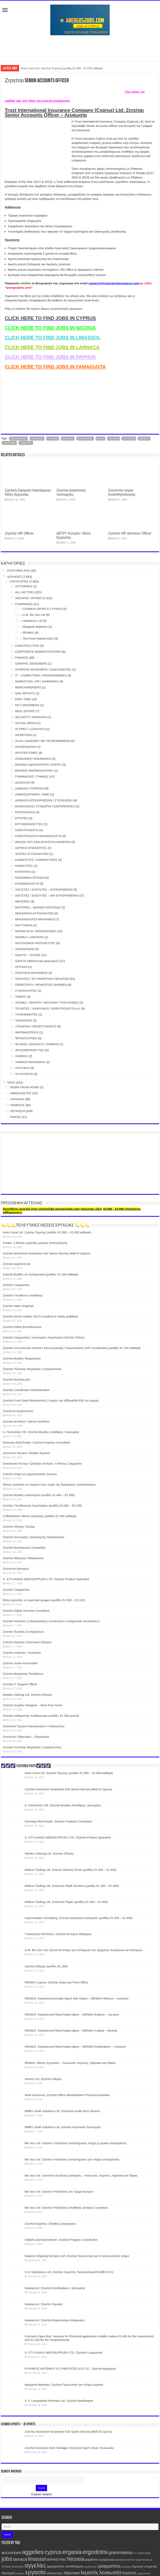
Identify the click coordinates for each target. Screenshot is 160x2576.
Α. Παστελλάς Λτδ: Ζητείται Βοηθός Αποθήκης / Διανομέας (41, 1432)
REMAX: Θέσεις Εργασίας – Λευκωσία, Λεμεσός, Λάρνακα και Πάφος (70, 2062)
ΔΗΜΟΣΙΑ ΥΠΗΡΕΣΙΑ (29, 788)
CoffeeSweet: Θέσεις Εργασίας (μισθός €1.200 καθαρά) (39, 1516)
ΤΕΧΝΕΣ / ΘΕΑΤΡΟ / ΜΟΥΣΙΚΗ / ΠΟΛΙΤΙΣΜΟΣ (47, 1002)
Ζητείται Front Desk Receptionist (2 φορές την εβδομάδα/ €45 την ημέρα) (51, 1400)
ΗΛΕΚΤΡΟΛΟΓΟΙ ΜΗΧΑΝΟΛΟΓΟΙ (38, 836)
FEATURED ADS (18, 570)
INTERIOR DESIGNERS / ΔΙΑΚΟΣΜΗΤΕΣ (43, 669)
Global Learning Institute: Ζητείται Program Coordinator (61, 2239)
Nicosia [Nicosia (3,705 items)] (75, 2559)
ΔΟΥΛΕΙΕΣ (14, 576)
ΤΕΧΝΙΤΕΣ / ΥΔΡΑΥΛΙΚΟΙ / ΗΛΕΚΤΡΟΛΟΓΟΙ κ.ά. (47, 1008)
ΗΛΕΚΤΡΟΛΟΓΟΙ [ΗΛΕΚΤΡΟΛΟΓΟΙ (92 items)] (144, 2560)
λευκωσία (9, 443)
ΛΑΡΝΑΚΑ (17, 1099)
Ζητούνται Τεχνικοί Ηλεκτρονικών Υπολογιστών (33, 1726)
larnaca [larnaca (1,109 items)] (20, 2559)
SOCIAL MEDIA (25, 723)
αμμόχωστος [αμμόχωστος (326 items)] (56, 2566)
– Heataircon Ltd (31, 620)
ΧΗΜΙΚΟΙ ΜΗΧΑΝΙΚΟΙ (30, 1062)
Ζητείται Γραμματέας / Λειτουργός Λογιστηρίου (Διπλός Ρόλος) (43, 1337)
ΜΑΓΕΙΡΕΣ (22, 901)
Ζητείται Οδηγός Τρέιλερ (19, 1526)
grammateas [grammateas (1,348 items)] (121, 2552)
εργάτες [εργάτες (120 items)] (20, 2573)
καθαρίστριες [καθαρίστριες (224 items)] (55, 2573)
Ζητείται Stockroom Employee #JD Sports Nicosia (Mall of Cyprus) (46, 1253)
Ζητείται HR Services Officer (129, 533)
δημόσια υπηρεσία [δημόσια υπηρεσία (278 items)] (144, 2566)
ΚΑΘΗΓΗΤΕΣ (24, 865)
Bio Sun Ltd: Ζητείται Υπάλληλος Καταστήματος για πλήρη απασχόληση (72, 2159)
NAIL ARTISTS (25, 693)
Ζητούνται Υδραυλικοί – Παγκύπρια (26, 1736)
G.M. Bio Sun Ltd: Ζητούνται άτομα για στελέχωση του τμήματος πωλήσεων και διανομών (84, 1950)
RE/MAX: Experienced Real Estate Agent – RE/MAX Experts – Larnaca (72, 2014)
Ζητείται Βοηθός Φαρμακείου (22, 1358)
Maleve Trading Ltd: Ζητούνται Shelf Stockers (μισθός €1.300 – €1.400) (72, 1885)
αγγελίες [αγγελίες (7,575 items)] (35, 2565)
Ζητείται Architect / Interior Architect (26, 1421)
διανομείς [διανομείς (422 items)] (9, 2573)
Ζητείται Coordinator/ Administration (26, 1390)
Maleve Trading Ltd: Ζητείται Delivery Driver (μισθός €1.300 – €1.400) (70, 1869)
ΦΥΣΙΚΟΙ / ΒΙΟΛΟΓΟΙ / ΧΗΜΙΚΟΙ (37, 1044)
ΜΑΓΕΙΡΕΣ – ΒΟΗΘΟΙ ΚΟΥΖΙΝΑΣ (38, 907)
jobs (101, 438)
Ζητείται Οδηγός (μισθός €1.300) (46, 1966)
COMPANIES (24, 604)
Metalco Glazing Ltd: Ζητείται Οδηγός (27, 1694)
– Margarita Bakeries (34, 626)
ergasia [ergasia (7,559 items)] (71, 2552)
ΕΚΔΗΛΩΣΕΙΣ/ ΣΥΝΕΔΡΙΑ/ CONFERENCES (45, 806)
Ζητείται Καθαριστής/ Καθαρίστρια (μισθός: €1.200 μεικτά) (41, 1715)
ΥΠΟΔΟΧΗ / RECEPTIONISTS (35, 1026)
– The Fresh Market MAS (36, 638)
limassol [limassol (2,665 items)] (37, 2559)
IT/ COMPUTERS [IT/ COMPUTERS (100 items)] (142, 2553)
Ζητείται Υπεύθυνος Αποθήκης (23, 1295)
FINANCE (21, 657)
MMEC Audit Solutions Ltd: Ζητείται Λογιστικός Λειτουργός (63, 2127)
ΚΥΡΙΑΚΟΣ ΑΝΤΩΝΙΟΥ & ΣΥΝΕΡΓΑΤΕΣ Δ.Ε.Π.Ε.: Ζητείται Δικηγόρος (70, 2368)
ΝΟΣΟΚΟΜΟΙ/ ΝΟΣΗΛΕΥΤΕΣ (35, 943)
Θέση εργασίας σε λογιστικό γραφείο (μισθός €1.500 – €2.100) (44, 1600)
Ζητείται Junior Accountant (20, 1663)
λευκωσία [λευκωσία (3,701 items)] (110, 2572)
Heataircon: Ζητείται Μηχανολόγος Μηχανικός (55, 2320)
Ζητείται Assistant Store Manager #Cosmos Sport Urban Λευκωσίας (69, 2448)
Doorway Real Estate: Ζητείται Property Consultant (36, 1442)
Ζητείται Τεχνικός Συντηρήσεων (23, 1631)
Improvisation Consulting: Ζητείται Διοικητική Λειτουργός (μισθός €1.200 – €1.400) (78, 1918)
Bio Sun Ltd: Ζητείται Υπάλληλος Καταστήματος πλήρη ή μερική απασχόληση (75, 2143)
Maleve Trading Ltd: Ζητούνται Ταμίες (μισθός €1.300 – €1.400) (66, 1902)
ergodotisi (85, 438)
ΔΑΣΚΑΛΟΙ (22, 782)
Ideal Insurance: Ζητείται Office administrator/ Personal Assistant (67, 2095)
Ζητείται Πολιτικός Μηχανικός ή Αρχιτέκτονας (32, 1369)
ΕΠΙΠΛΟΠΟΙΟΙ (25, 812)
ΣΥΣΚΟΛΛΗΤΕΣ (26, 990)
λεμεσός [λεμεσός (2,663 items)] (89, 2572)
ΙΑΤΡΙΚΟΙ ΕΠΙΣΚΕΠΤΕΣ (31, 848)
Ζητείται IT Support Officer (20, 1684)
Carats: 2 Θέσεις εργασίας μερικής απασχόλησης (35, 1242)
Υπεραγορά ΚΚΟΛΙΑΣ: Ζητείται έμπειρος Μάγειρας (58, 1934)
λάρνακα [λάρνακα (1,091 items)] (72, 2572)
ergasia (68, 438)
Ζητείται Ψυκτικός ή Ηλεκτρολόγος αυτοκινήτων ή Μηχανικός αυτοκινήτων (51, 1621)
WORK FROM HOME (24, 1087)
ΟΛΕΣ (11, 1082)
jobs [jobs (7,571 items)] (7, 2558)
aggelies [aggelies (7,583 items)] (33, 2552)
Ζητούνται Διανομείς (16, 1568)
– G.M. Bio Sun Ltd (32, 614)
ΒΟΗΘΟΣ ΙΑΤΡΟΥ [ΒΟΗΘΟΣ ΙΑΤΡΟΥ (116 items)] (125, 2560)
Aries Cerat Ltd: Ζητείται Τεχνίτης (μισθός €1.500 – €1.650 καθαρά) (62, 68)
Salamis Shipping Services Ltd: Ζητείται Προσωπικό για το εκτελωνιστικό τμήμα (77, 2256)
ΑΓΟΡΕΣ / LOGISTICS (30, 729)
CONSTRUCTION (27, 645)
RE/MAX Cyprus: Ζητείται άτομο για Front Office (56, 1982)
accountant (18, 438)
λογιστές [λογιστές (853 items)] (129, 2573)
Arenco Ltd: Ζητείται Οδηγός (43, 2079)
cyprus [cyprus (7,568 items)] (53, 2552)
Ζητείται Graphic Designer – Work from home (32, 1705)
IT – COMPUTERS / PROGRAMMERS (41, 675)
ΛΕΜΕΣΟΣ (17, 1105)
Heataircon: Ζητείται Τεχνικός (44, 2304)
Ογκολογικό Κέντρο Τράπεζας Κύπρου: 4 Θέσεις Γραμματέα (42, 1463)
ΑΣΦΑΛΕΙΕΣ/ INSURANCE (33, 758)
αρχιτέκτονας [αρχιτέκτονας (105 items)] (90, 2566)
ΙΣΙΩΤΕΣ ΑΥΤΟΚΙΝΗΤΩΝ (31, 853)
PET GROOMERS (27, 705)
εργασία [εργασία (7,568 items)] (35, 2572)
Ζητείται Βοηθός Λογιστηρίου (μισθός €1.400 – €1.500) (39, 1495)
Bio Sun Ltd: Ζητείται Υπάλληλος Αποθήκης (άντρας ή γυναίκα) (66, 2207)
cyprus (53, 438)
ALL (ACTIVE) (24, 592)
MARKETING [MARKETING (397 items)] (56, 2560)
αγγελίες (129, 438)
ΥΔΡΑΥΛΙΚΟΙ (23, 1020)
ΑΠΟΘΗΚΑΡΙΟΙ (25, 746)
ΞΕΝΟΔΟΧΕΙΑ (24, 949)
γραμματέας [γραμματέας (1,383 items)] (109, 2566)
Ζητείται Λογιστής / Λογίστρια (22, 1652)
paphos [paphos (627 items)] (91, 2559)
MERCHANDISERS (28, 687)
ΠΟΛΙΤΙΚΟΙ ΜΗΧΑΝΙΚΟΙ (31, 972)
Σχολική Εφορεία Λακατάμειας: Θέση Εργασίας (28, 492)
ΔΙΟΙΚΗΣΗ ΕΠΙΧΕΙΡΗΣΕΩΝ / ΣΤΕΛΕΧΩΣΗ (44, 800)
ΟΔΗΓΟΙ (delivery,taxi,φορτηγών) (37, 961)
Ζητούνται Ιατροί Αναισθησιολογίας (122, 492)
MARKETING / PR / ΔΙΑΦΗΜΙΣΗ (36, 681)
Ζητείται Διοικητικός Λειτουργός (71, 492)
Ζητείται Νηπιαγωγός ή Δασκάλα (24, 1547)
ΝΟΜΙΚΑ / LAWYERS (29, 937)
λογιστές (26, 443)
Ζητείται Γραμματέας (16, 1285)
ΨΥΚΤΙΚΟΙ (22, 1068)
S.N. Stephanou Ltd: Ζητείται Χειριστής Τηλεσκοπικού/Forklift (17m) (69, 2272)
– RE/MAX (27, 632)
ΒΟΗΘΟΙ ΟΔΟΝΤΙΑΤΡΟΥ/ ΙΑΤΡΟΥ (38, 764)
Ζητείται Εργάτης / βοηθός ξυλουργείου (50, 2223)
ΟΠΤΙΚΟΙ (21, 967)
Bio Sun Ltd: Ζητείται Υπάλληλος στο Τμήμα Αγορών (59, 2191)
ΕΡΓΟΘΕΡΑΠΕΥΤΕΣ (29, 824)
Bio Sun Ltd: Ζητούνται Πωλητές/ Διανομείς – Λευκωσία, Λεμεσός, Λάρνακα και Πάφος (81, 2175)
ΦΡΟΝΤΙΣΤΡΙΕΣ (26, 1038)
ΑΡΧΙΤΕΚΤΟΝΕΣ (26, 752)
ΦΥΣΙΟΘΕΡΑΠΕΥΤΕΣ (29, 1050)
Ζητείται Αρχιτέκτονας (17, 1263)
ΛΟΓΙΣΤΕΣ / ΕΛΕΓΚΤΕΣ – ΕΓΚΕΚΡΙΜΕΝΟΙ (44, 889)
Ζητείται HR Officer (19, 533)
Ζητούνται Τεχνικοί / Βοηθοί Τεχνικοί (26, 1453)
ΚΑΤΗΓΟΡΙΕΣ (19, 581)
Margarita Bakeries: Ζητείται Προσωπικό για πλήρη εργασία (64, 2384)
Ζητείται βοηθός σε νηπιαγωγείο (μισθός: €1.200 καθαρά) (40, 1274)
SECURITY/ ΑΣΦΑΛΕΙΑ (31, 717)
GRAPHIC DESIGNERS (31, 663)
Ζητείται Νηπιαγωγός (16, 1379)
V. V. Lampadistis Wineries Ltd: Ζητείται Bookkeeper (59, 2400)
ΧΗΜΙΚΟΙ (21, 1056)
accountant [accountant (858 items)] (11, 2552)
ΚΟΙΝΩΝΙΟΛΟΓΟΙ (27, 883)
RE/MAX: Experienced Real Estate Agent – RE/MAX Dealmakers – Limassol (75, 2046)
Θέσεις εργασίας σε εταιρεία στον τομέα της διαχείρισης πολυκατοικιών (49, 1484)
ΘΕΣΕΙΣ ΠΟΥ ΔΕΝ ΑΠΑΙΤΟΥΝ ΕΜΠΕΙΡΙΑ (43, 842)
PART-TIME (23, 699)
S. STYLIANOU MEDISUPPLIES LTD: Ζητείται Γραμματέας (64, 2352)
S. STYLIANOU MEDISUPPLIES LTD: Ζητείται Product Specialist (46, 1579)
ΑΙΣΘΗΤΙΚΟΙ (23, 735)
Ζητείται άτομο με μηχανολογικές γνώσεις (30, 1474)
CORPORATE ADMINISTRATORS (38, 651)
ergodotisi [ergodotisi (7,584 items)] (95, 2552)
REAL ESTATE (25, 711)
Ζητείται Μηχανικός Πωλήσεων (23, 1673)
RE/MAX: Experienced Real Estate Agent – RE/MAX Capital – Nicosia (71, 2030)
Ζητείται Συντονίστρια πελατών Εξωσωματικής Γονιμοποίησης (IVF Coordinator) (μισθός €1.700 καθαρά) (72, 1348)
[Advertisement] (80, 48)
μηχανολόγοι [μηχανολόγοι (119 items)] (144, 2573)
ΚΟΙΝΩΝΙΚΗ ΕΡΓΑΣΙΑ (29, 877)
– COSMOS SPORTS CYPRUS (41, 608)
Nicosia (113, 438)
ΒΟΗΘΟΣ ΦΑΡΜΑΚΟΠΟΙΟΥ (34, 770)
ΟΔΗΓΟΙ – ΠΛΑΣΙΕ (27, 955)
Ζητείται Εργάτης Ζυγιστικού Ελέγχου (27, 1642)
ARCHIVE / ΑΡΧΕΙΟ (28, 598)
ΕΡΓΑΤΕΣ (21, 818)
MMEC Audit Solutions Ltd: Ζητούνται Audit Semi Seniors (62, 2111)
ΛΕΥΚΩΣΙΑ (17, 1111)
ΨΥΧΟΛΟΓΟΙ (24, 1074)
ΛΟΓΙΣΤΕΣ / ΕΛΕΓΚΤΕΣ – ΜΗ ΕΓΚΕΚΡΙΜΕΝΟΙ (46, 895)
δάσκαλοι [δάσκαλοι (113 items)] (126, 2566)
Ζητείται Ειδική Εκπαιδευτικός (22, 1327)
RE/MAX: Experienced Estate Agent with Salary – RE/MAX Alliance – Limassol (76, 1998)
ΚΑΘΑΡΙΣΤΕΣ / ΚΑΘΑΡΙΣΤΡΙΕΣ (36, 859)
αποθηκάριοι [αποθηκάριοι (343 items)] (74, 2566)
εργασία (144, 438)
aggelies (37, 438)
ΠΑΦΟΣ (15, 1117)
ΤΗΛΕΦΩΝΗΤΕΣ (26, 1014)
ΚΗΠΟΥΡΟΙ (23, 871)
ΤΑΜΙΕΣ (20, 996)
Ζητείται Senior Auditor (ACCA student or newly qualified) (40, 1316)
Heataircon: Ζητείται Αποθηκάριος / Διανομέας (55, 2288)
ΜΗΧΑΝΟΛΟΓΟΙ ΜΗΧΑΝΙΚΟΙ (35, 919)
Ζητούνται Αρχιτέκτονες (18, 1411)
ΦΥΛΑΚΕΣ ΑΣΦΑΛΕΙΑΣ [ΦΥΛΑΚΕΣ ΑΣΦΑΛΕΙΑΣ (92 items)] (13, 2566)
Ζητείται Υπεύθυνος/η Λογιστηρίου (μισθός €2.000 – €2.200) (42, 1505)
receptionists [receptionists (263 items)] (106, 2559)
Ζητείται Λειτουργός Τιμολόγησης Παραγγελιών (33, 1537)
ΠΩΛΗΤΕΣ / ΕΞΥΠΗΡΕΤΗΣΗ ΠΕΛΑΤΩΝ (42, 978)
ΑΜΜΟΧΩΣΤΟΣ (20, 1093)
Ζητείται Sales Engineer (18, 1306)
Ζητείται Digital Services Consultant (26, 1610)
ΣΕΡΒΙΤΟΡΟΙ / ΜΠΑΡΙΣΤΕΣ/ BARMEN (41, 984)
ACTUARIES (23, 586)
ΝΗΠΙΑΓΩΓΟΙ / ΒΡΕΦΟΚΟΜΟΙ (35, 931)
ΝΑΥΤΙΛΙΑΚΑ (23, 925)
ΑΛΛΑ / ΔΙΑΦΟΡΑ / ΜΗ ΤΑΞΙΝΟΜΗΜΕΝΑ (42, 740)
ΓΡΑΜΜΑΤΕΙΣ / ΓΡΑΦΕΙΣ (31, 776)
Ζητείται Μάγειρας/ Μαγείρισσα (23, 1558)
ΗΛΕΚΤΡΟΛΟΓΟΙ (26, 830)
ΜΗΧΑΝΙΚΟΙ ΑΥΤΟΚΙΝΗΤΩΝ (34, 913)
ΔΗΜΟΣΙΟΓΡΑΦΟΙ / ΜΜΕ (32, 794)
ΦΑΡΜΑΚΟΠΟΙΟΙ (27, 1032)
